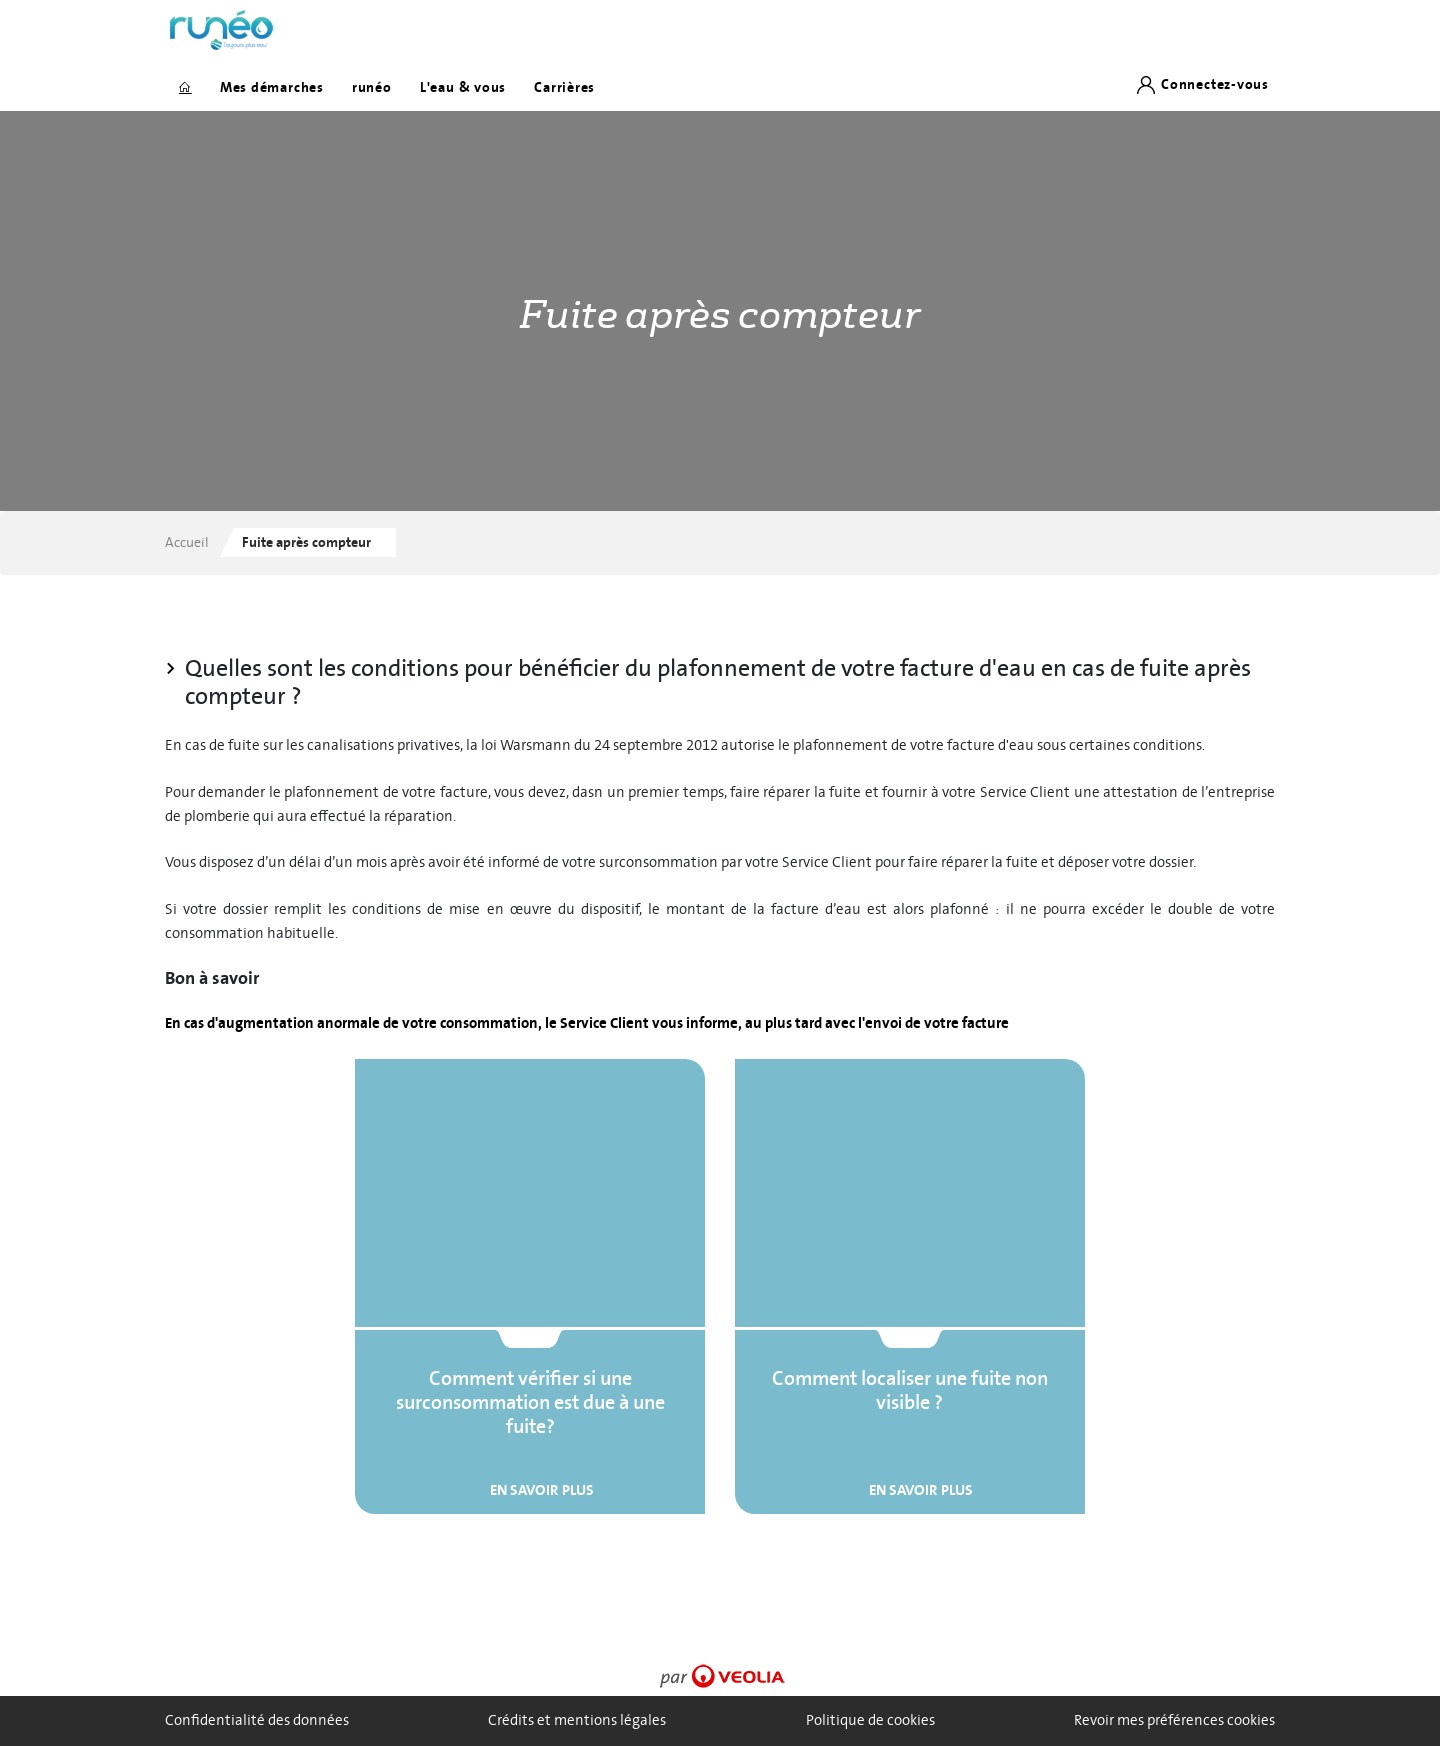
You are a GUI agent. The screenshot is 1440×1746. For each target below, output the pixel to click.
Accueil (187, 542)
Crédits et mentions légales (577, 1720)
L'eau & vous (463, 87)
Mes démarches (272, 87)
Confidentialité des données (257, 1720)
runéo (372, 87)
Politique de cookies (870, 1720)
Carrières (564, 87)
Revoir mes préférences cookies (1174, 1720)
